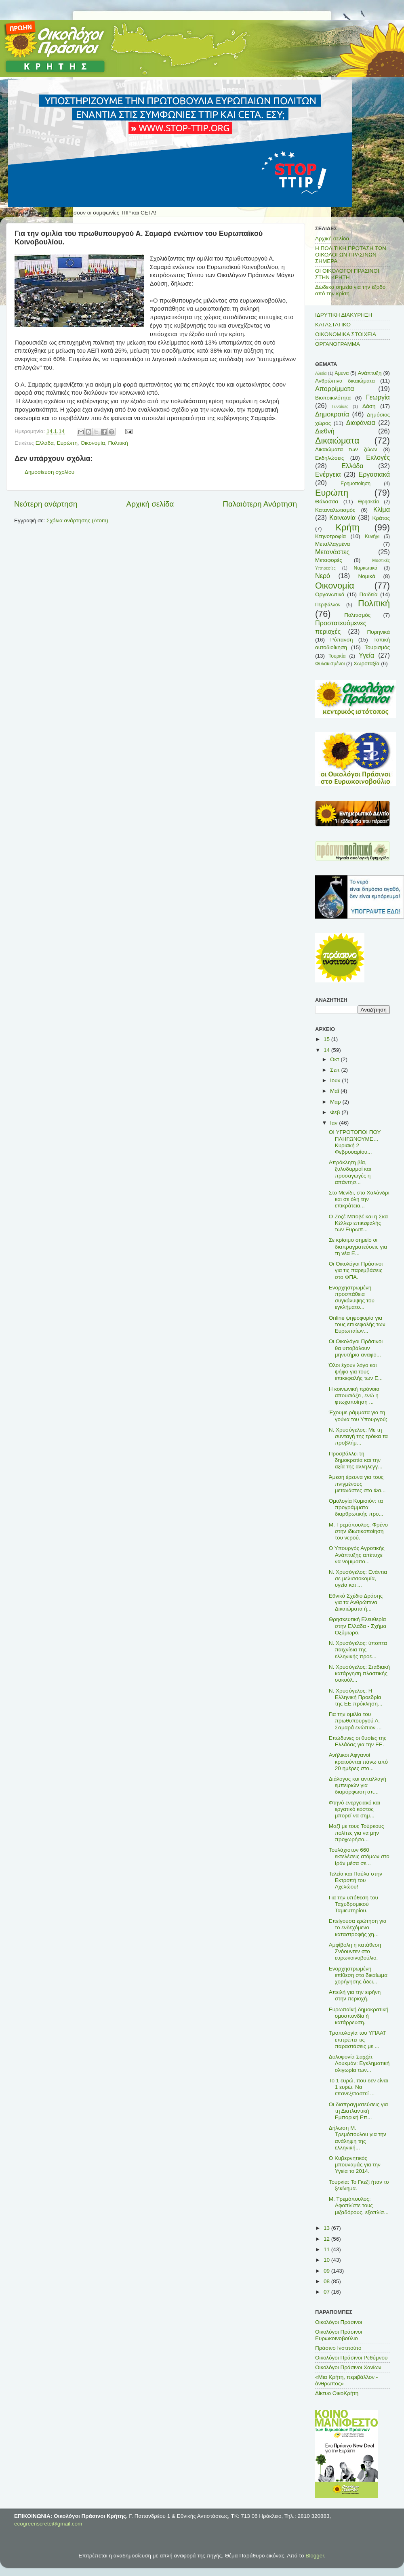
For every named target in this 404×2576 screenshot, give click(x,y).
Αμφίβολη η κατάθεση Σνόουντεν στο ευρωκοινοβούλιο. (355, 1951)
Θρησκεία (368, 502)
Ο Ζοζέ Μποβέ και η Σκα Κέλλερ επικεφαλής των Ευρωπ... (358, 1222)
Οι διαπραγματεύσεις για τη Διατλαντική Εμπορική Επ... (358, 2110)
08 (327, 2281)
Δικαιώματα (337, 440)
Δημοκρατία (332, 414)
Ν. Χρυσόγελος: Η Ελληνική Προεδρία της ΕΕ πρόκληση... (355, 1697)
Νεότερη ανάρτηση (46, 504)
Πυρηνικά (378, 632)
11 (327, 2249)
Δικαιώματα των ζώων (346, 449)
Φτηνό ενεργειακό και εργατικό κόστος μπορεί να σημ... (354, 1809)
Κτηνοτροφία (330, 536)
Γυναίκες (340, 406)
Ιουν (336, 1080)
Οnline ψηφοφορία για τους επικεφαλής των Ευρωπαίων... (357, 1324)
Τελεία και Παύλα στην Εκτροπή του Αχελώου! (355, 1880)
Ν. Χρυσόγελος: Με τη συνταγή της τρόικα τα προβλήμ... (358, 1436)
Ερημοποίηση (355, 483)
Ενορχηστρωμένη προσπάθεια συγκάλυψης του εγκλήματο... (352, 1297)
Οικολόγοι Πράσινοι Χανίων (348, 2367)
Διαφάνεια (360, 422)
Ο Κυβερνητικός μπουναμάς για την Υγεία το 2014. (355, 2164)
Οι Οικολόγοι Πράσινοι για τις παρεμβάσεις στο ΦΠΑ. (356, 1270)
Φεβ (335, 1112)
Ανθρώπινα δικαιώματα (345, 381)
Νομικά (366, 576)
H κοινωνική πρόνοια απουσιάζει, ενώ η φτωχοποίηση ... (354, 1395)
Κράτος (381, 518)
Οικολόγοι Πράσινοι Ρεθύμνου (351, 2358)
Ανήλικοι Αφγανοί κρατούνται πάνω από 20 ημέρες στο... (358, 1761)
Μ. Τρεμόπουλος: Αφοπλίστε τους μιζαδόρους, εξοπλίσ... (359, 2205)
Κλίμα (381, 509)
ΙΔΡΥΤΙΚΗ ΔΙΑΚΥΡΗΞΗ (343, 315)
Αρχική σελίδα (150, 504)
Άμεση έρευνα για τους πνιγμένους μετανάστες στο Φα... (357, 1483)
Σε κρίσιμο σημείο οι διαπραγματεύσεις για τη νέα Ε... (358, 1246)
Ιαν (334, 1123)
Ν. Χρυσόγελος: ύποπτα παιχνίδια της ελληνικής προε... (358, 1649)
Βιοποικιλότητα (333, 398)
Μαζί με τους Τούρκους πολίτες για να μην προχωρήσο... (356, 1832)
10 (327, 2260)
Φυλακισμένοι (330, 664)
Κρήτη (348, 527)
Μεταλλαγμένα (332, 544)
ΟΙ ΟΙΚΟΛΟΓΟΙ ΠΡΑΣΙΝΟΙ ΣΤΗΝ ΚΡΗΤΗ (347, 274)
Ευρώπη (67, 443)
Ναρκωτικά (365, 568)
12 (327, 2239)
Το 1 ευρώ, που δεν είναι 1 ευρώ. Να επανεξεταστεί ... (358, 2087)
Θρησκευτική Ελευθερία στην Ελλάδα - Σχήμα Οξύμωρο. (358, 1625)
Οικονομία (92, 443)
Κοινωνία (342, 517)
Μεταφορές (328, 560)
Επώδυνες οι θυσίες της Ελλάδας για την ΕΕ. (358, 1741)
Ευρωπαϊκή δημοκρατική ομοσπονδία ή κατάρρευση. (359, 2015)
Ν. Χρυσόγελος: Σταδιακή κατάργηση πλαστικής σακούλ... (359, 1673)
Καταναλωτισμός (335, 510)
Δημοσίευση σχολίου (49, 472)
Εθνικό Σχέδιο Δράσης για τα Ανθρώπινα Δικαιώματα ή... (356, 1602)
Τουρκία (336, 656)
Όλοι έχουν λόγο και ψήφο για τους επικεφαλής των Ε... (356, 1371)
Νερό (322, 575)
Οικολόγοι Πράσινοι (338, 2322)
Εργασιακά (374, 474)
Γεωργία (378, 397)
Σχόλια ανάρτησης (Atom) (77, 520)
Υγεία (366, 655)
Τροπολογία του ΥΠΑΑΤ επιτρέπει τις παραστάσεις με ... (357, 2039)
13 (327, 2228)
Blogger (314, 2556)
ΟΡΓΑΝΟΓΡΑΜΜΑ (337, 344)
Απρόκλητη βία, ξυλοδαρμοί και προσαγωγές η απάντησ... (350, 1172)
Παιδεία (369, 594)
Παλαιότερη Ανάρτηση (260, 504)
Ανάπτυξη (370, 373)
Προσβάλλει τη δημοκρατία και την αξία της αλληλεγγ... (356, 1460)
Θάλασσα (326, 501)
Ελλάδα (45, 443)
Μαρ (336, 1102)
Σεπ (335, 1070)
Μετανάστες (332, 551)
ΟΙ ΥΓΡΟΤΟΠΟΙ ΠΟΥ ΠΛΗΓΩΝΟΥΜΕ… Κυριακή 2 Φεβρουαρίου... (355, 1142)
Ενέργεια (328, 474)
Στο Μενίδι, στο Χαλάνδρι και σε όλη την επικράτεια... (359, 1199)
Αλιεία (320, 373)
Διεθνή (325, 431)
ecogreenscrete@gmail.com (48, 2524)
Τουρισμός (377, 647)
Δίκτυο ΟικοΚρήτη (336, 2393)
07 (327, 2292)
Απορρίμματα (334, 388)
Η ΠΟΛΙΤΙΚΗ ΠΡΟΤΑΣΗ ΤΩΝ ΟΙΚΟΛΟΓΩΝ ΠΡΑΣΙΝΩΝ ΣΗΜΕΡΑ (350, 254)
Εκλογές (378, 457)
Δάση (369, 406)
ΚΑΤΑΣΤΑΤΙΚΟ (333, 325)
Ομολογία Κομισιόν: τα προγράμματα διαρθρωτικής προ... (356, 1507)
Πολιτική (118, 443)
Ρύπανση (341, 640)
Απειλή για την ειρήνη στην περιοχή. (355, 1995)
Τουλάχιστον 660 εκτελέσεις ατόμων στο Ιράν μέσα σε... (359, 1856)
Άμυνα (342, 373)
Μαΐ (335, 1091)
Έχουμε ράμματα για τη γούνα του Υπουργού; (358, 1415)
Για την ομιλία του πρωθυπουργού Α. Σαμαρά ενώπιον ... (355, 1720)
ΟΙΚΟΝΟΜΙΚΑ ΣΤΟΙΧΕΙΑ (345, 334)
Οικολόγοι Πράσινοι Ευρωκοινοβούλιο (338, 2335)
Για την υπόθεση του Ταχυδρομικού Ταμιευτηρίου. (353, 1904)
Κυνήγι (372, 536)
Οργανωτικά (330, 594)
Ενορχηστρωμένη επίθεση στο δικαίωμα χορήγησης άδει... (358, 1975)
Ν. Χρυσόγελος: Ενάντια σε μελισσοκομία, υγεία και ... (358, 1578)
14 (327, 1050)
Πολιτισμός (357, 615)
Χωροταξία (366, 663)
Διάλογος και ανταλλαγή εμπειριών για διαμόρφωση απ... (357, 1785)
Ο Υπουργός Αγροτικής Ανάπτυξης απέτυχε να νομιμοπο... (357, 1554)
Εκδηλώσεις (329, 458)
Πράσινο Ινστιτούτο (338, 2348)
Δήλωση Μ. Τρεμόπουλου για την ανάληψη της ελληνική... (357, 2138)
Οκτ (335, 1059)
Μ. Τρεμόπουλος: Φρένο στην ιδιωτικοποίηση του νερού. (358, 1531)
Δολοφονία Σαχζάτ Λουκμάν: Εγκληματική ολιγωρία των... (359, 2063)
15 (327, 1039)
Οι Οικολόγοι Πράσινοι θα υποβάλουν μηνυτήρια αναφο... (356, 1347)
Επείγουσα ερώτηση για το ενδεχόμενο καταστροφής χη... (358, 1927)
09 (327, 2271)
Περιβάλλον (328, 605)
